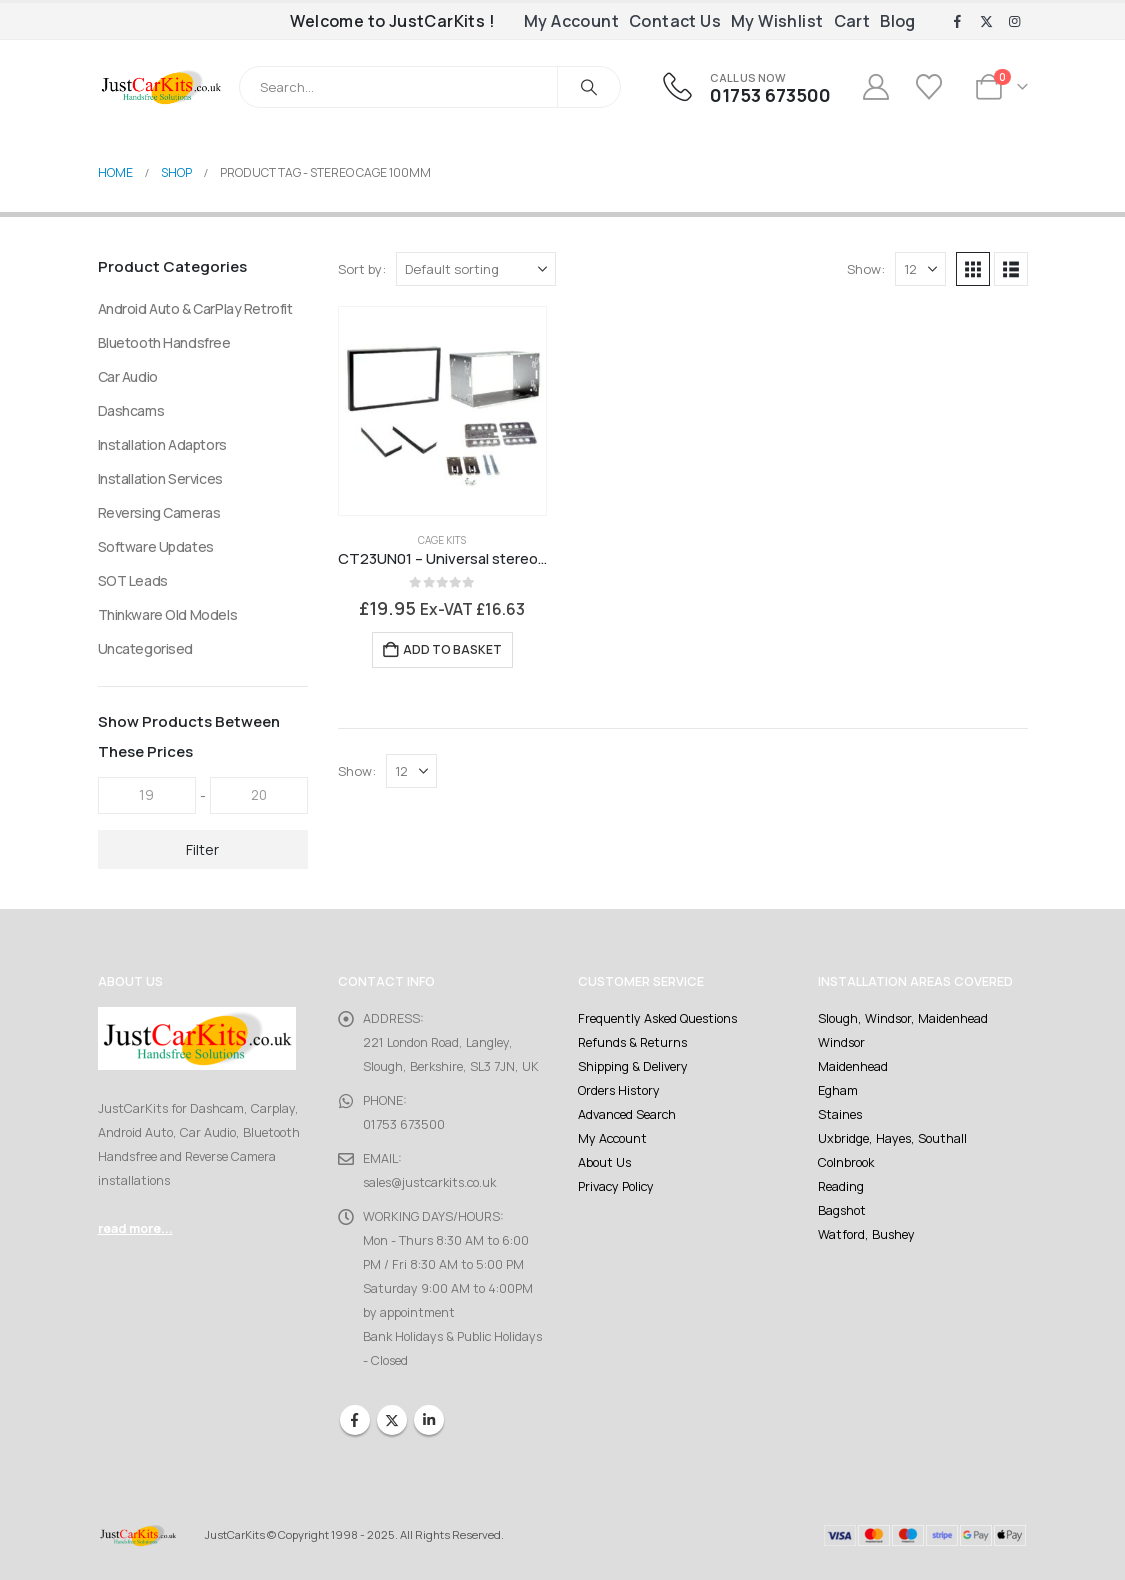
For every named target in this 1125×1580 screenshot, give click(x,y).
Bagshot (842, 1210)
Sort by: (362, 269)
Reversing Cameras (159, 512)
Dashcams (131, 410)
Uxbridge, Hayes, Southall (892, 1138)
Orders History (619, 1090)
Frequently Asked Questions (657, 1018)
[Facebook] (958, 22)
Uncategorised (146, 648)
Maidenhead (853, 1066)
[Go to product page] (443, 411)
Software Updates (156, 546)
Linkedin (429, 1420)
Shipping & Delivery (633, 1066)
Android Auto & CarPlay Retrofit (195, 308)
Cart (852, 21)
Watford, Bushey (866, 1234)
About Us (604, 1162)
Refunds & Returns (632, 1042)
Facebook (355, 1420)
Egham (838, 1090)
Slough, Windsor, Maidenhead (903, 1018)
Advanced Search (627, 1114)
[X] (986, 22)
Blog (898, 21)
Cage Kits (442, 540)
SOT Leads (133, 580)
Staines (840, 1114)
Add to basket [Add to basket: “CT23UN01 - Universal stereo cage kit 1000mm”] (452, 649)
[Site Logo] (161, 87)
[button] (973, 269)
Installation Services (160, 478)
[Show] (920, 269)
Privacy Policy (616, 1186)
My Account (571, 21)
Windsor (841, 1042)
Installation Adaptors (162, 444)
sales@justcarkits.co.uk (429, 1182)
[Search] (589, 87)
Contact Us (675, 21)
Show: (866, 269)
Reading (841, 1186)
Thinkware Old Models (168, 614)
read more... (135, 1228)
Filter (202, 849)
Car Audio (128, 376)
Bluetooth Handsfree (164, 342)
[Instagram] (1015, 22)
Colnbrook (846, 1162)
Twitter (392, 1420)
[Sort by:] (476, 269)
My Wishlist (777, 21)
